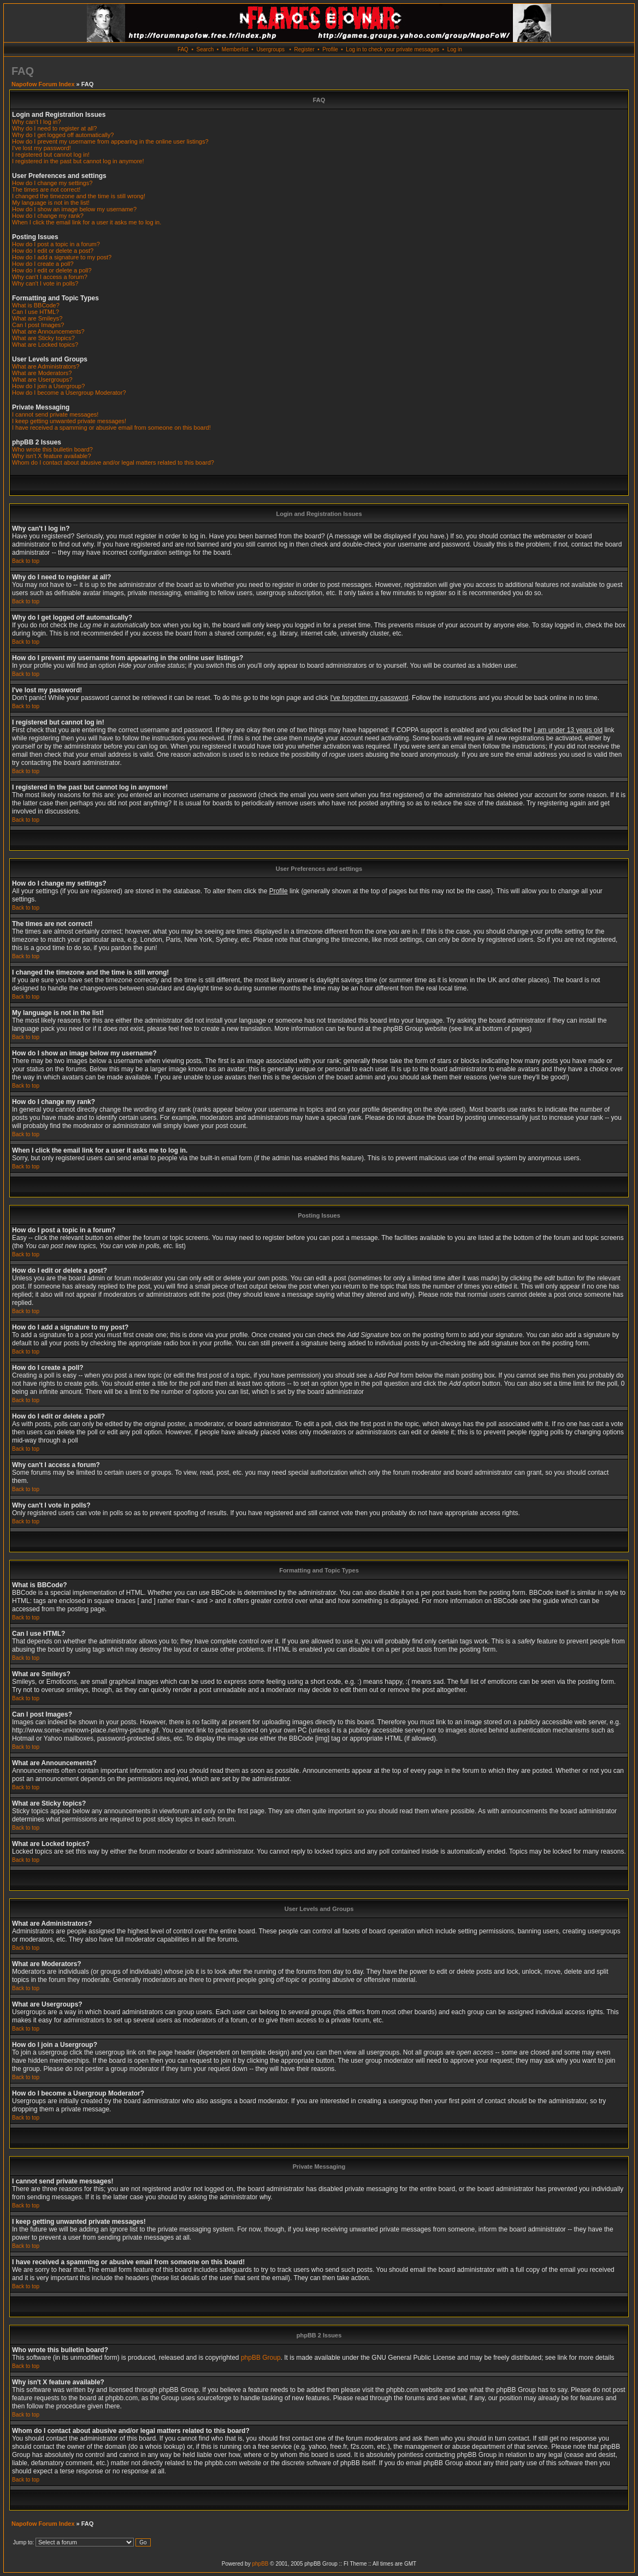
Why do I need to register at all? (54, 128)
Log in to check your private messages (392, 49)
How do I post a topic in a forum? (56, 244)
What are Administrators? (46, 366)
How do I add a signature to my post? (61, 257)
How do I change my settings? (52, 183)
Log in (454, 49)
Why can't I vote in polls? (45, 283)
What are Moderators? (42, 373)
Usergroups (270, 49)
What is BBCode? (36, 305)
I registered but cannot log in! (51, 154)
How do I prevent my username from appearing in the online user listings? (110, 141)
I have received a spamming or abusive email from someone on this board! (111, 427)
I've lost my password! (41, 148)
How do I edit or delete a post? (52, 250)
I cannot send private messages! (55, 414)
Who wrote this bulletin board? (52, 449)
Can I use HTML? (35, 311)
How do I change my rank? (48, 215)
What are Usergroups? (42, 379)
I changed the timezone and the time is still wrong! (78, 196)
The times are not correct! (46, 189)
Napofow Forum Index (43, 84)
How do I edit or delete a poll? (52, 270)
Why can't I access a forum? (49, 277)
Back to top (25, 561)
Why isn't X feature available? (51, 456)
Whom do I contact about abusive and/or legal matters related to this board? (113, 462)
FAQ (183, 49)
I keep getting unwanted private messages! (69, 421)
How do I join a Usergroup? (48, 386)
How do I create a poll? (43, 263)
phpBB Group (261, 2357)
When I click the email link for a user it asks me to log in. (86, 222)
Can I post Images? (38, 325)
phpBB (260, 2564)
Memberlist (235, 49)
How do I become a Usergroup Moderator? (69, 392)
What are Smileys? (37, 318)
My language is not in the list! (51, 202)
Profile (330, 49)
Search (205, 49)
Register (304, 49)
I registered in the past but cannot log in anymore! (78, 161)
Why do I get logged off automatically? (63, 135)
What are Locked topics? (45, 344)
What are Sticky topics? (43, 338)
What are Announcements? (48, 331)
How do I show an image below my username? (74, 209)
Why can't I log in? (36, 121)
